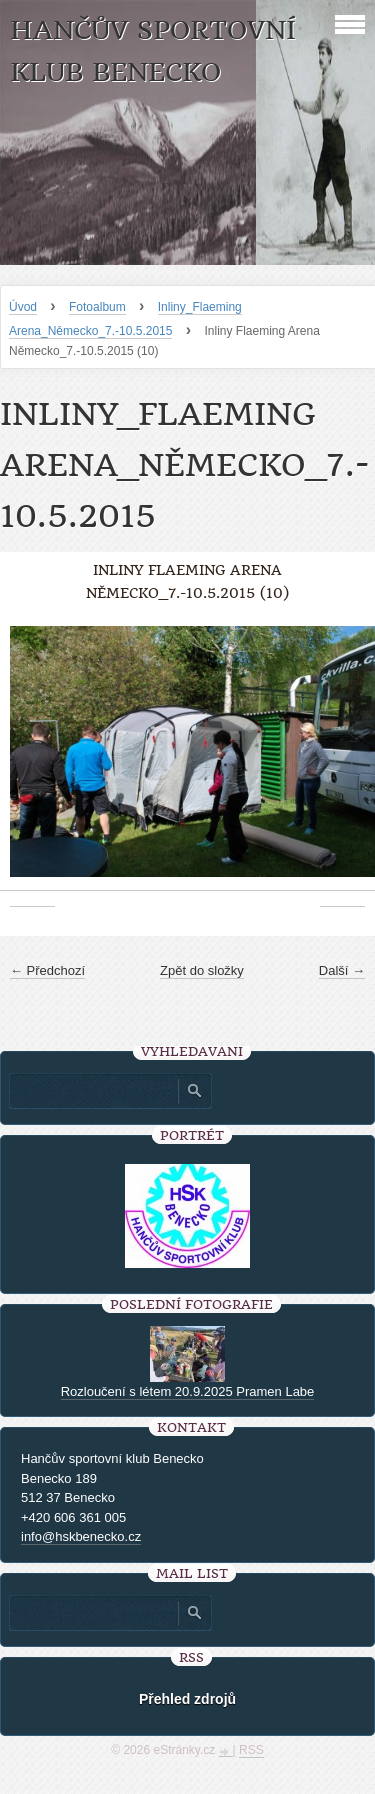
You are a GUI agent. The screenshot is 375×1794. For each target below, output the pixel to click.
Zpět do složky (202, 970)
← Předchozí (47, 970)
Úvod (23, 307)
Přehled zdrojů (187, 1699)
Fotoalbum (97, 307)
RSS (251, 1750)
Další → (342, 970)
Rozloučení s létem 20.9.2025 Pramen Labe (188, 1391)
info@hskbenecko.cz (81, 1536)
